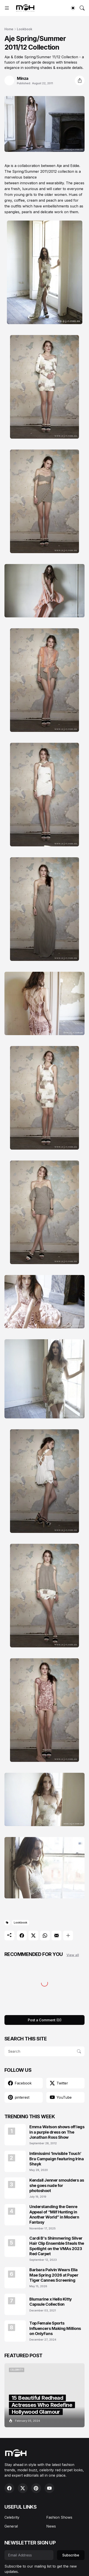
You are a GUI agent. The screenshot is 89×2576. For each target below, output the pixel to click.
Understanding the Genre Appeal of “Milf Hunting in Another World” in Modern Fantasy (54, 2214)
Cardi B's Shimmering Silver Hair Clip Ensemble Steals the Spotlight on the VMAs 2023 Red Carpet (56, 2246)
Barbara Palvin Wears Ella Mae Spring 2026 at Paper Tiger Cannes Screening (53, 2275)
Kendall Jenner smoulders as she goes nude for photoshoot (56, 2185)
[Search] (82, 8)
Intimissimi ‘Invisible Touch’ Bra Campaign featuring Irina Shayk (56, 2158)
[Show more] (68, 1935)
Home (8, 29)
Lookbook (24, 29)
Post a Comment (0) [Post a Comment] (44, 2020)
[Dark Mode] (73, 8)
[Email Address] (28, 2555)
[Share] (80, 80)
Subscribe (70, 2555)
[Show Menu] (7, 8)
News (51, 2526)
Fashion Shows (59, 2517)
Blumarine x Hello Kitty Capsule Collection (50, 2302)
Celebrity (11, 2517)
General (11, 2526)
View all (73, 1955)
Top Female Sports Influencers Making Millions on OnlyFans (55, 2328)
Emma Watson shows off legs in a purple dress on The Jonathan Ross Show (56, 2132)
